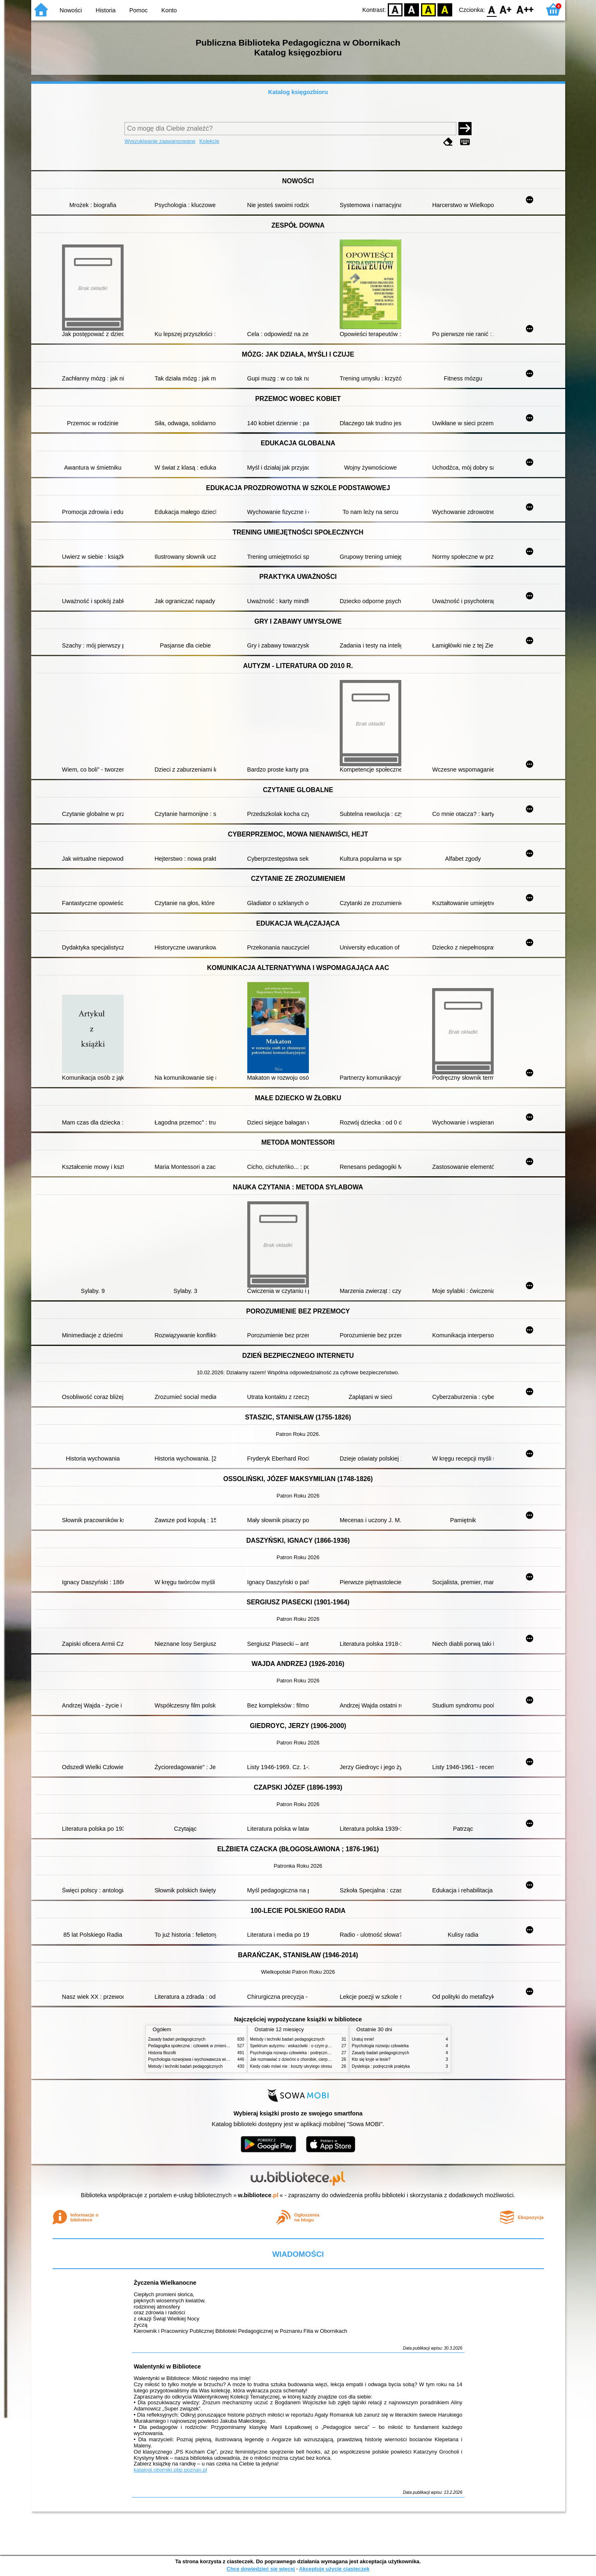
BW (412, 9)
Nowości (71, 10)
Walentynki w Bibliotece (167, 2366)
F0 (492, 9)
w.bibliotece (258, 2195)
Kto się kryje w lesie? (371, 2059)
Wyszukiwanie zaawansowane (160, 141)
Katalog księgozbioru (298, 92)
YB (428, 9)
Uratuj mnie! (363, 2039)
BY (445, 9)
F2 (525, 9)
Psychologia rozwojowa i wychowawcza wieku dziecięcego (202, 2059)
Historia (106, 10)
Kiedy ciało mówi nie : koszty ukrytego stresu (291, 2066)
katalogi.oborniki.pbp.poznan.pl (170, 2470)
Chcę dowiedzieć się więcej (260, 2569)
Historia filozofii (162, 2053)
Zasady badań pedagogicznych (177, 2039)
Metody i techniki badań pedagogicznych (185, 2066)
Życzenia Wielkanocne (165, 2282)
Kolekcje (209, 141)
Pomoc (138, 10)
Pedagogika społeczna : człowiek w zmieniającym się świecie (204, 2046)
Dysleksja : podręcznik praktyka (381, 2066)
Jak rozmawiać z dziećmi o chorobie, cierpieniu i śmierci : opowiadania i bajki (320, 2059)
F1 (506, 9)
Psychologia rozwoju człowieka (380, 2046)
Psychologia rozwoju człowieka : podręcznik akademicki (301, 2053)
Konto (169, 10)
